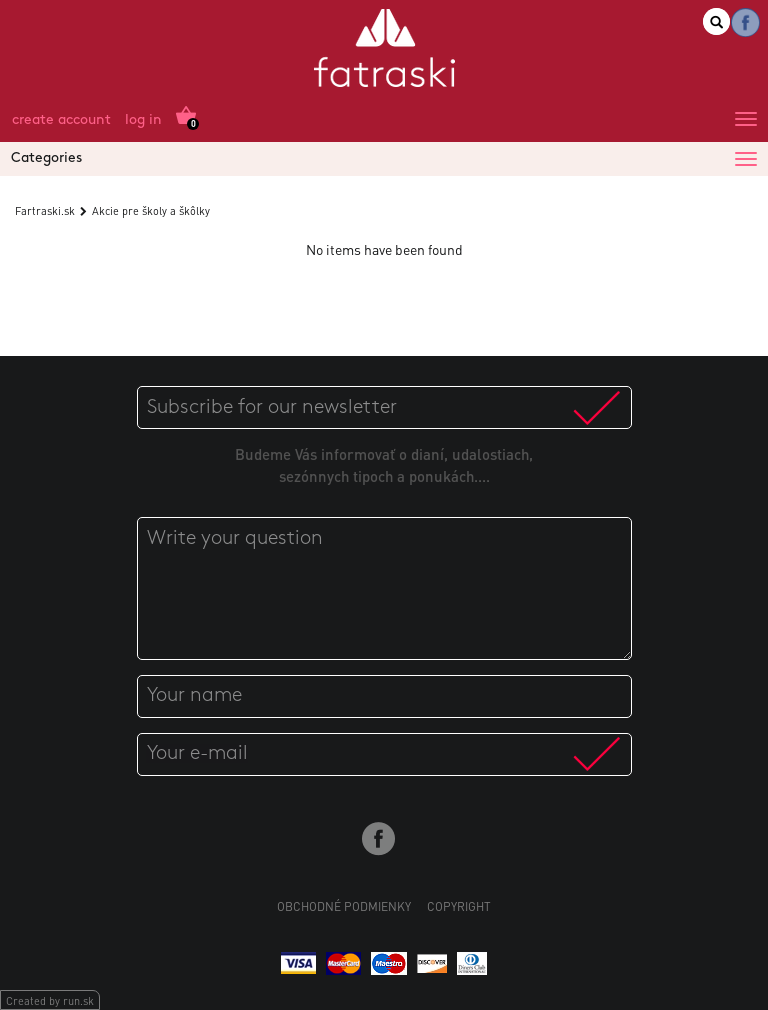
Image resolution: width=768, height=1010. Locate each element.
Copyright (459, 906)
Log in (143, 120)
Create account (61, 120)
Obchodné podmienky (344, 906)
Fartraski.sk (45, 211)
